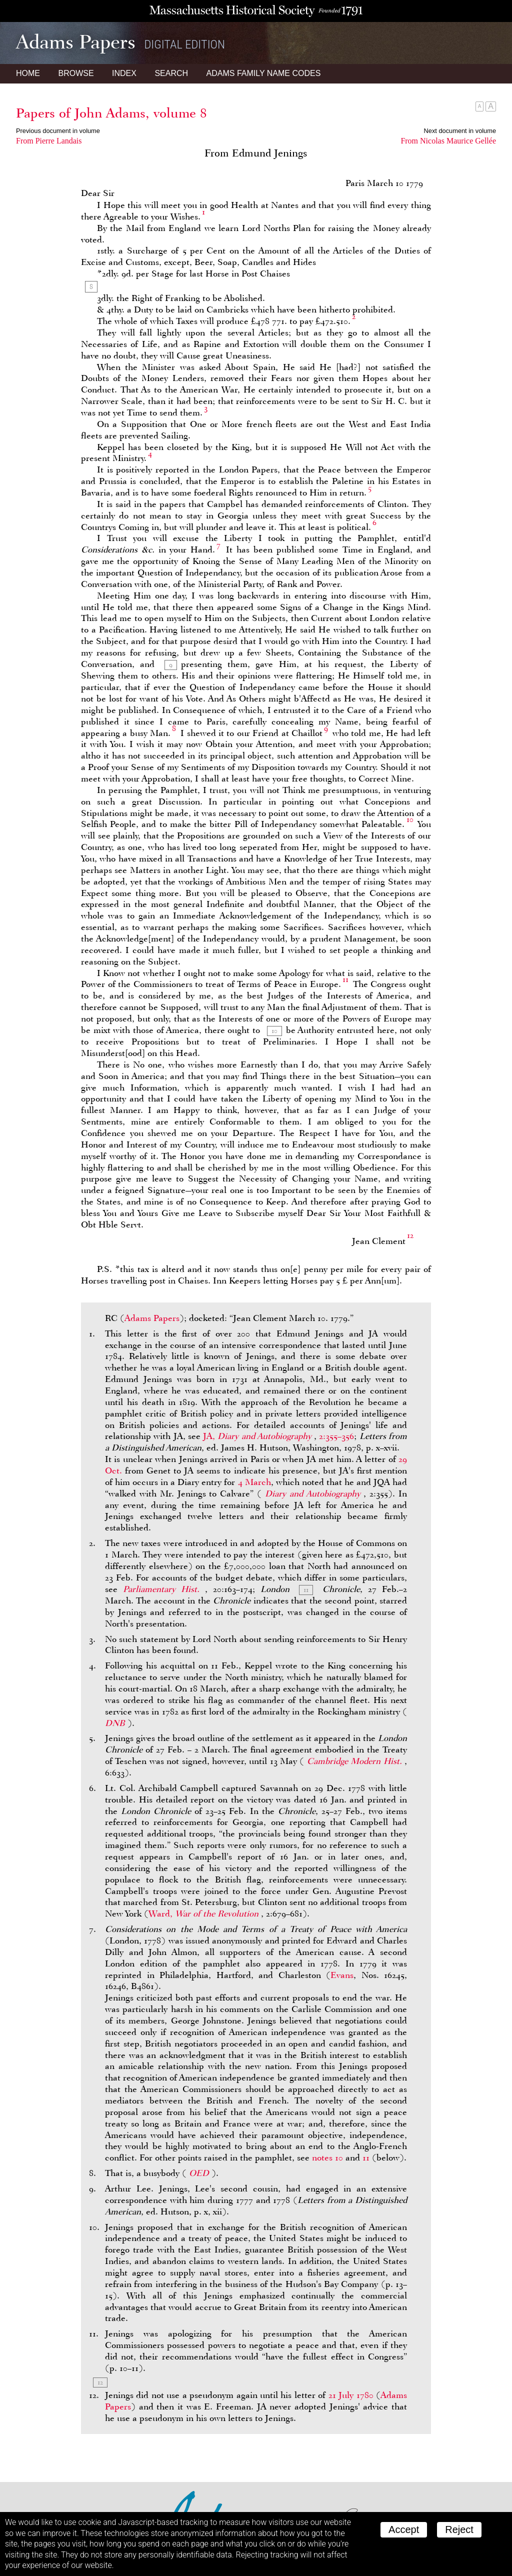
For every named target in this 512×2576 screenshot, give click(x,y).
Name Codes (263, 73)
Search (171, 73)
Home (28, 73)
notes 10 (327, 2157)
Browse (76, 73)
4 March (254, 1482)
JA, (258, 1436)
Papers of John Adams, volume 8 (111, 113)
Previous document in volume (58, 130)
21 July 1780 (351, 2395)
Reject (459, 2529)
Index (124, 73)
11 (345, 979)
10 (410, 819)
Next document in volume (460, 130)
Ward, (204, 1913)
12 (410, 1235)
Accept (403, 2529)
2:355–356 (336, 1436)
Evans (342, 1975)
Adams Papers (152, 1318)
